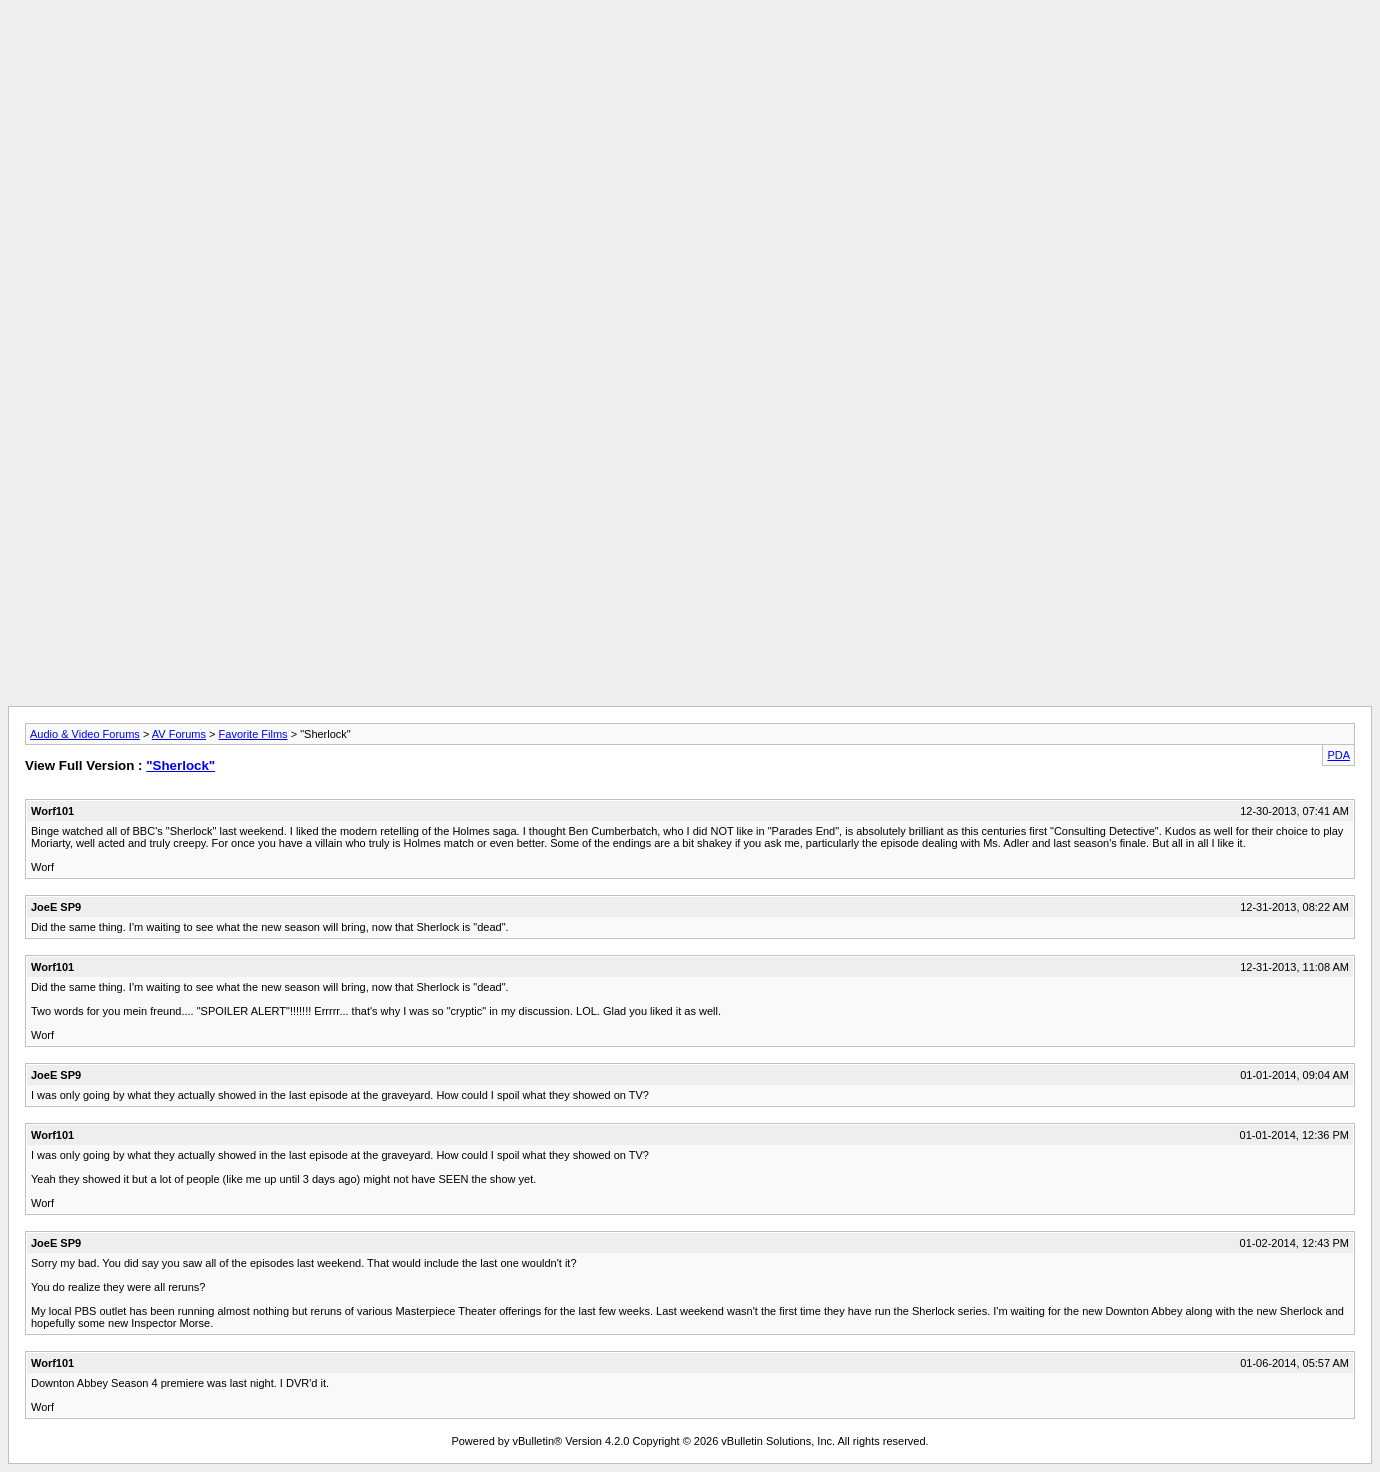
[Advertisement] (690, 53)
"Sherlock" (180, 765)
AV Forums (179, 734)
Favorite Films (253, 734)
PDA (1338, 755)
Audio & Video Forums (85, 734)
